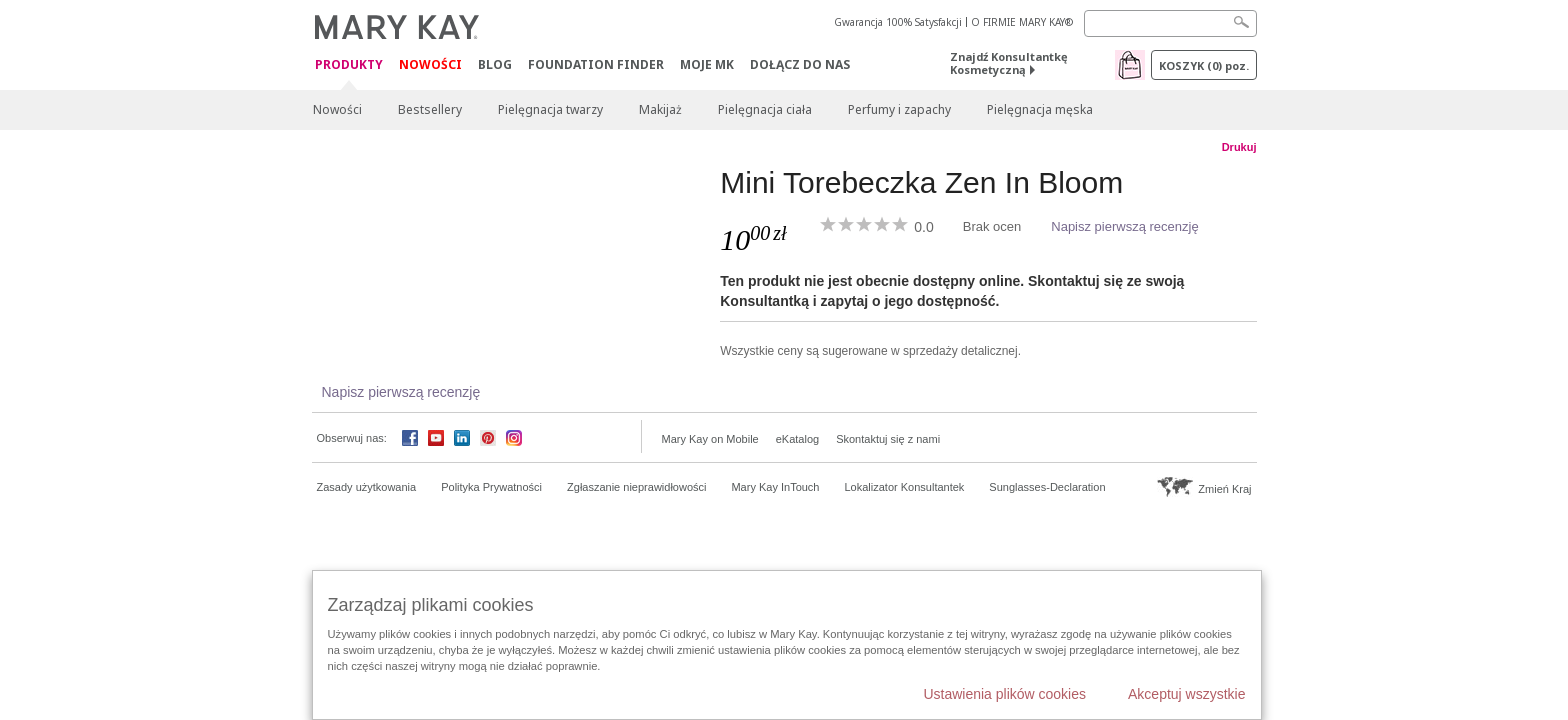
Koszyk (1204, 65)
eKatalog (797, 439)
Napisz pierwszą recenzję (1124, 226)
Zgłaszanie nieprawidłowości (636, 487)
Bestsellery (430, 109)
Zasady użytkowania (367, 487)
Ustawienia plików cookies (1004, 694)
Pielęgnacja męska (1040, 109)
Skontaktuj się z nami (888, 439)
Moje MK (707, 64)
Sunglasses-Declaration (1047, 487)
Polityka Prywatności (491, 487)
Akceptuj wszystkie (1186, 694)
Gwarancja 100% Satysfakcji (898, 22)
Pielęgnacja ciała (765, 109)
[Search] (1170, 23)
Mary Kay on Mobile (710, 439)
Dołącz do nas (800, 64)
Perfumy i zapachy (899, 109)
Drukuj (1239, 147)
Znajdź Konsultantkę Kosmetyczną (1009, 63)
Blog (495, 64)
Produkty (349, 65)
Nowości (430, 64)
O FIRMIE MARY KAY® (1022, 22)
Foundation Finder (596, 64)
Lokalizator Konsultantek (905, 487)
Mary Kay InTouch (775, 487)
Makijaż (660, 109)
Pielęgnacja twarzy (550, 109)
